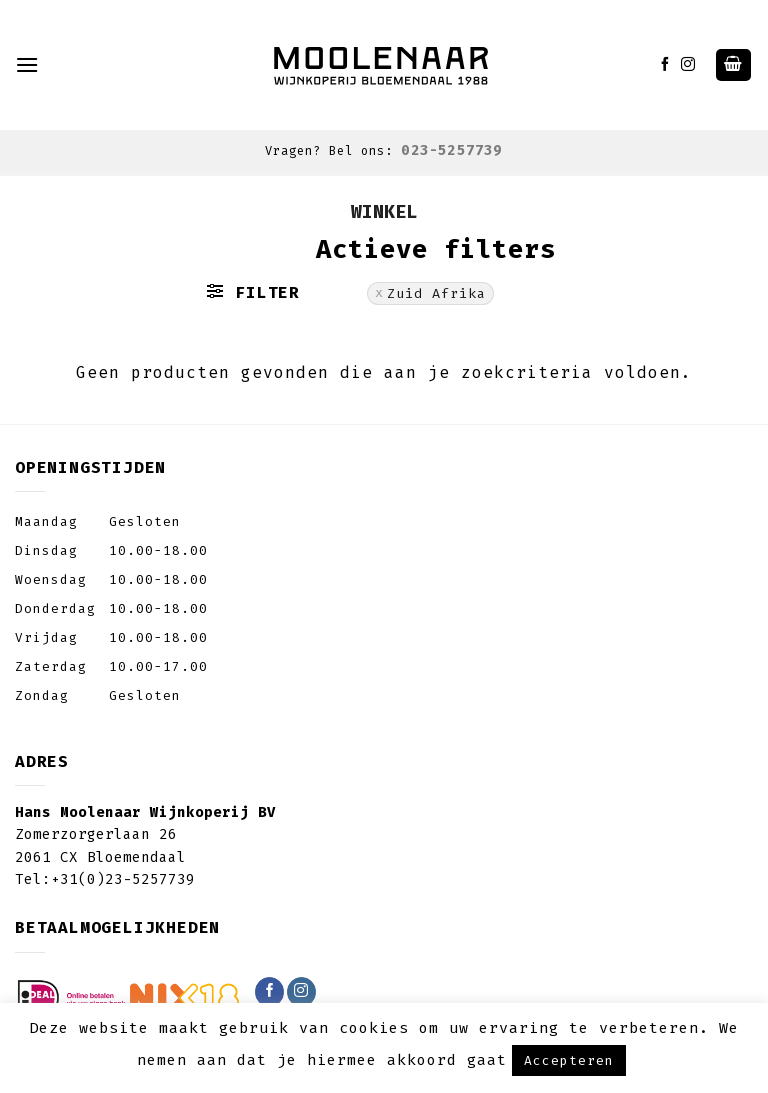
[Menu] (27, 64)
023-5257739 (451, 150)
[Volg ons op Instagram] (688, 65)
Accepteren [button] (569, 1060)
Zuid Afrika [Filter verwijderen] (436, 293)
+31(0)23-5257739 (123, 879)
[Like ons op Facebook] (665, 65)
